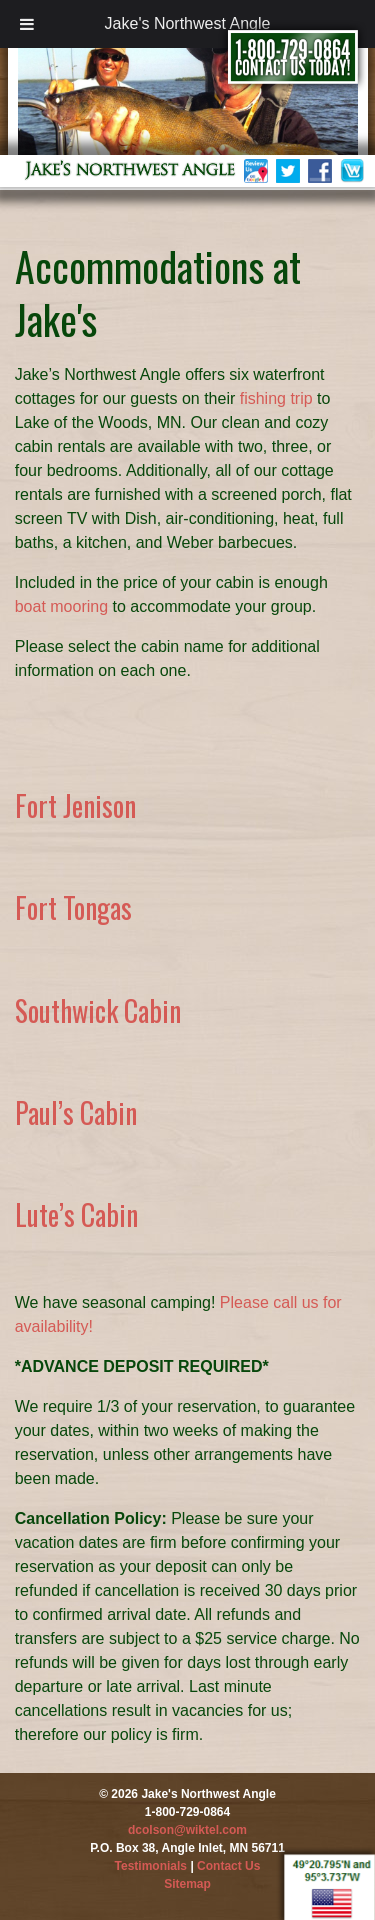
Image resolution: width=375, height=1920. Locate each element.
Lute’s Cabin (76, 1214)
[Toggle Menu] (27, 24)
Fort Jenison (75, 805)
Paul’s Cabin (76, 1112)
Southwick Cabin (98, 1010)
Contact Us (228, 1866)
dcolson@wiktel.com (187, 1830)
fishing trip (276, 398)
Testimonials (151, 1866)
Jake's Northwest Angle (188, 23)
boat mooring (61, 606)
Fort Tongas (73, 907)
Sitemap (187, 1884)
